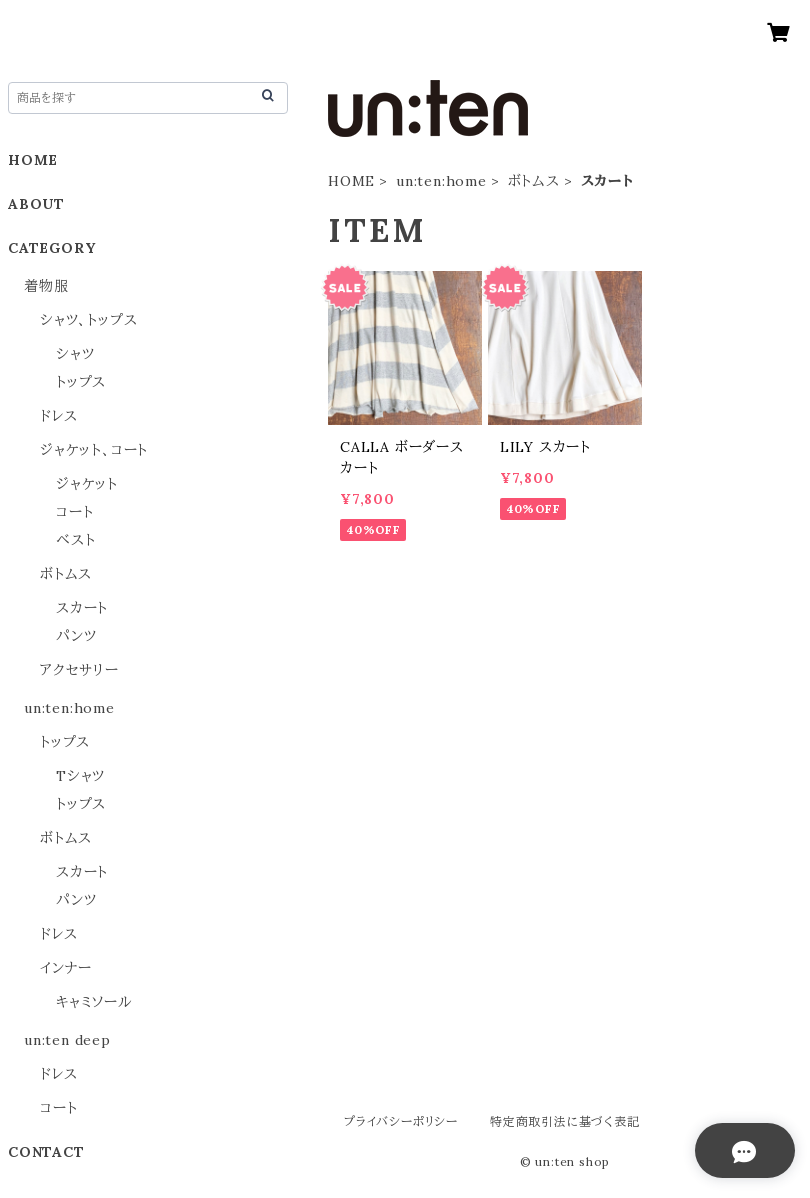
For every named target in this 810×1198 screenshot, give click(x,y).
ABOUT (36, 204)
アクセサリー (79, 670)
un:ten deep (67, 1040)
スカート (82, 608)
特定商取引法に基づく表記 (565, 1121)
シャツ (75, 354)
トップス (81, 382)
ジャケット (87, 484)
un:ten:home (441, 181)
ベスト (75, 540)
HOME (351, 181)
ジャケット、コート (94, 450)
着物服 (46, 286)
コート (74, 512)
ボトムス (534, 181)
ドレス (58, 416)
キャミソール (94, 1002)
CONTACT (46, 1152)
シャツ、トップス (88, 320)
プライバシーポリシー (401, 1121)
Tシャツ (80, 776)
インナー (66, 968)
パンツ (76, 636)
